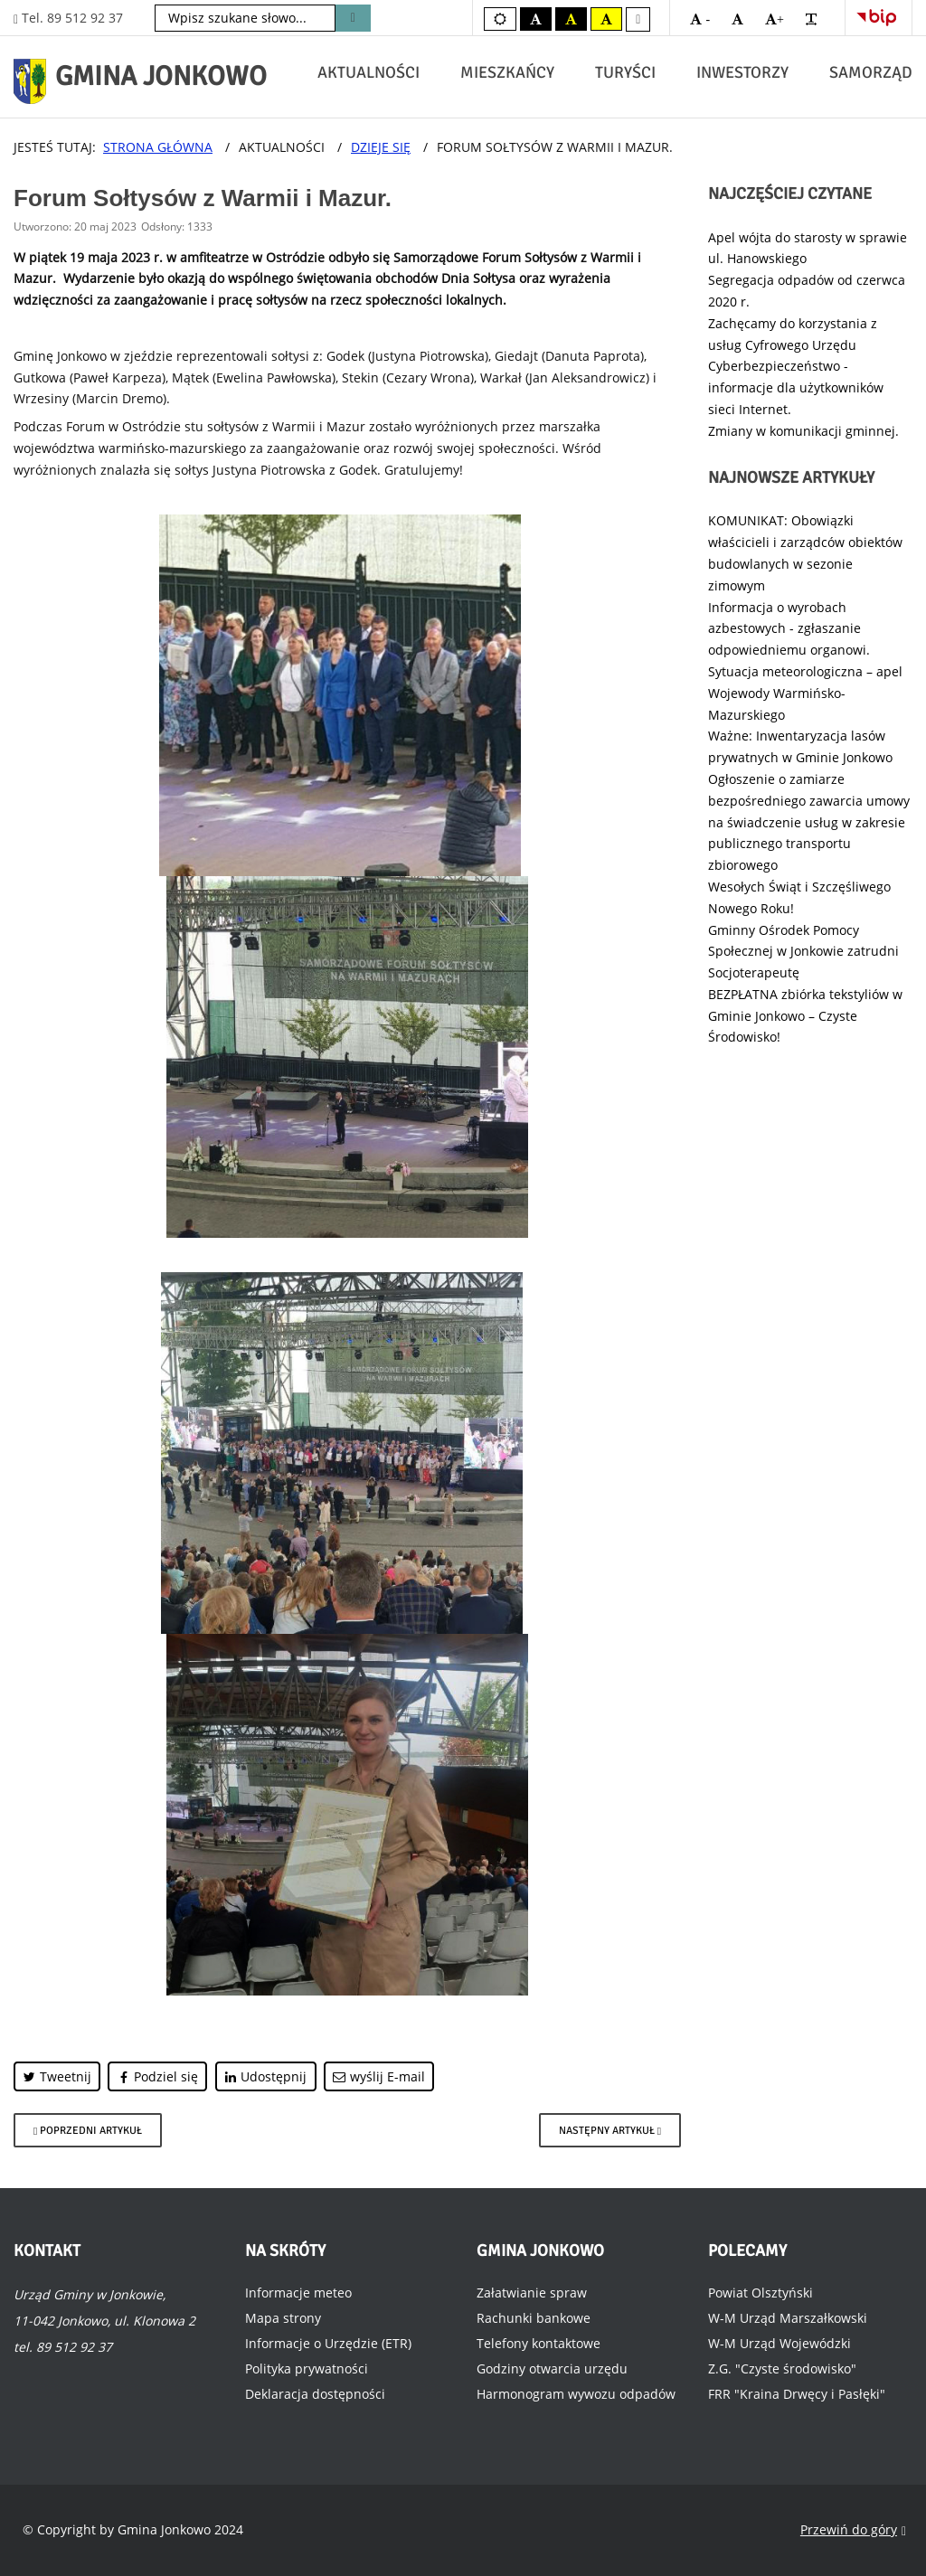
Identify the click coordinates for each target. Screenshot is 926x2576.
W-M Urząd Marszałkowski (787, 2317)
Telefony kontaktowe (538, 2343)
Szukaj (353, 18)
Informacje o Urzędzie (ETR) (328, 2343)
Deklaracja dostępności (315, 2393)
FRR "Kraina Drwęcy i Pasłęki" (796, 2393)
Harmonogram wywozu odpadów (576, 2393)
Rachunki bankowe (534, 2317)
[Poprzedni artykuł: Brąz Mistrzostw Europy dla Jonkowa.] (88, 2130)
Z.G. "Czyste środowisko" (782, 2368)
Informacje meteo (298, 2292)
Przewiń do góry (853, 2530)
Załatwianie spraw (532, 2292)
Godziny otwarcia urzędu (552, 2368)
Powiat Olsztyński (760, 2292)
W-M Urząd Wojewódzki (779, 2343)
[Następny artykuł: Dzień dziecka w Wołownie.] (610, 2130)
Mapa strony (283, 2317)
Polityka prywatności (306, 2368)
